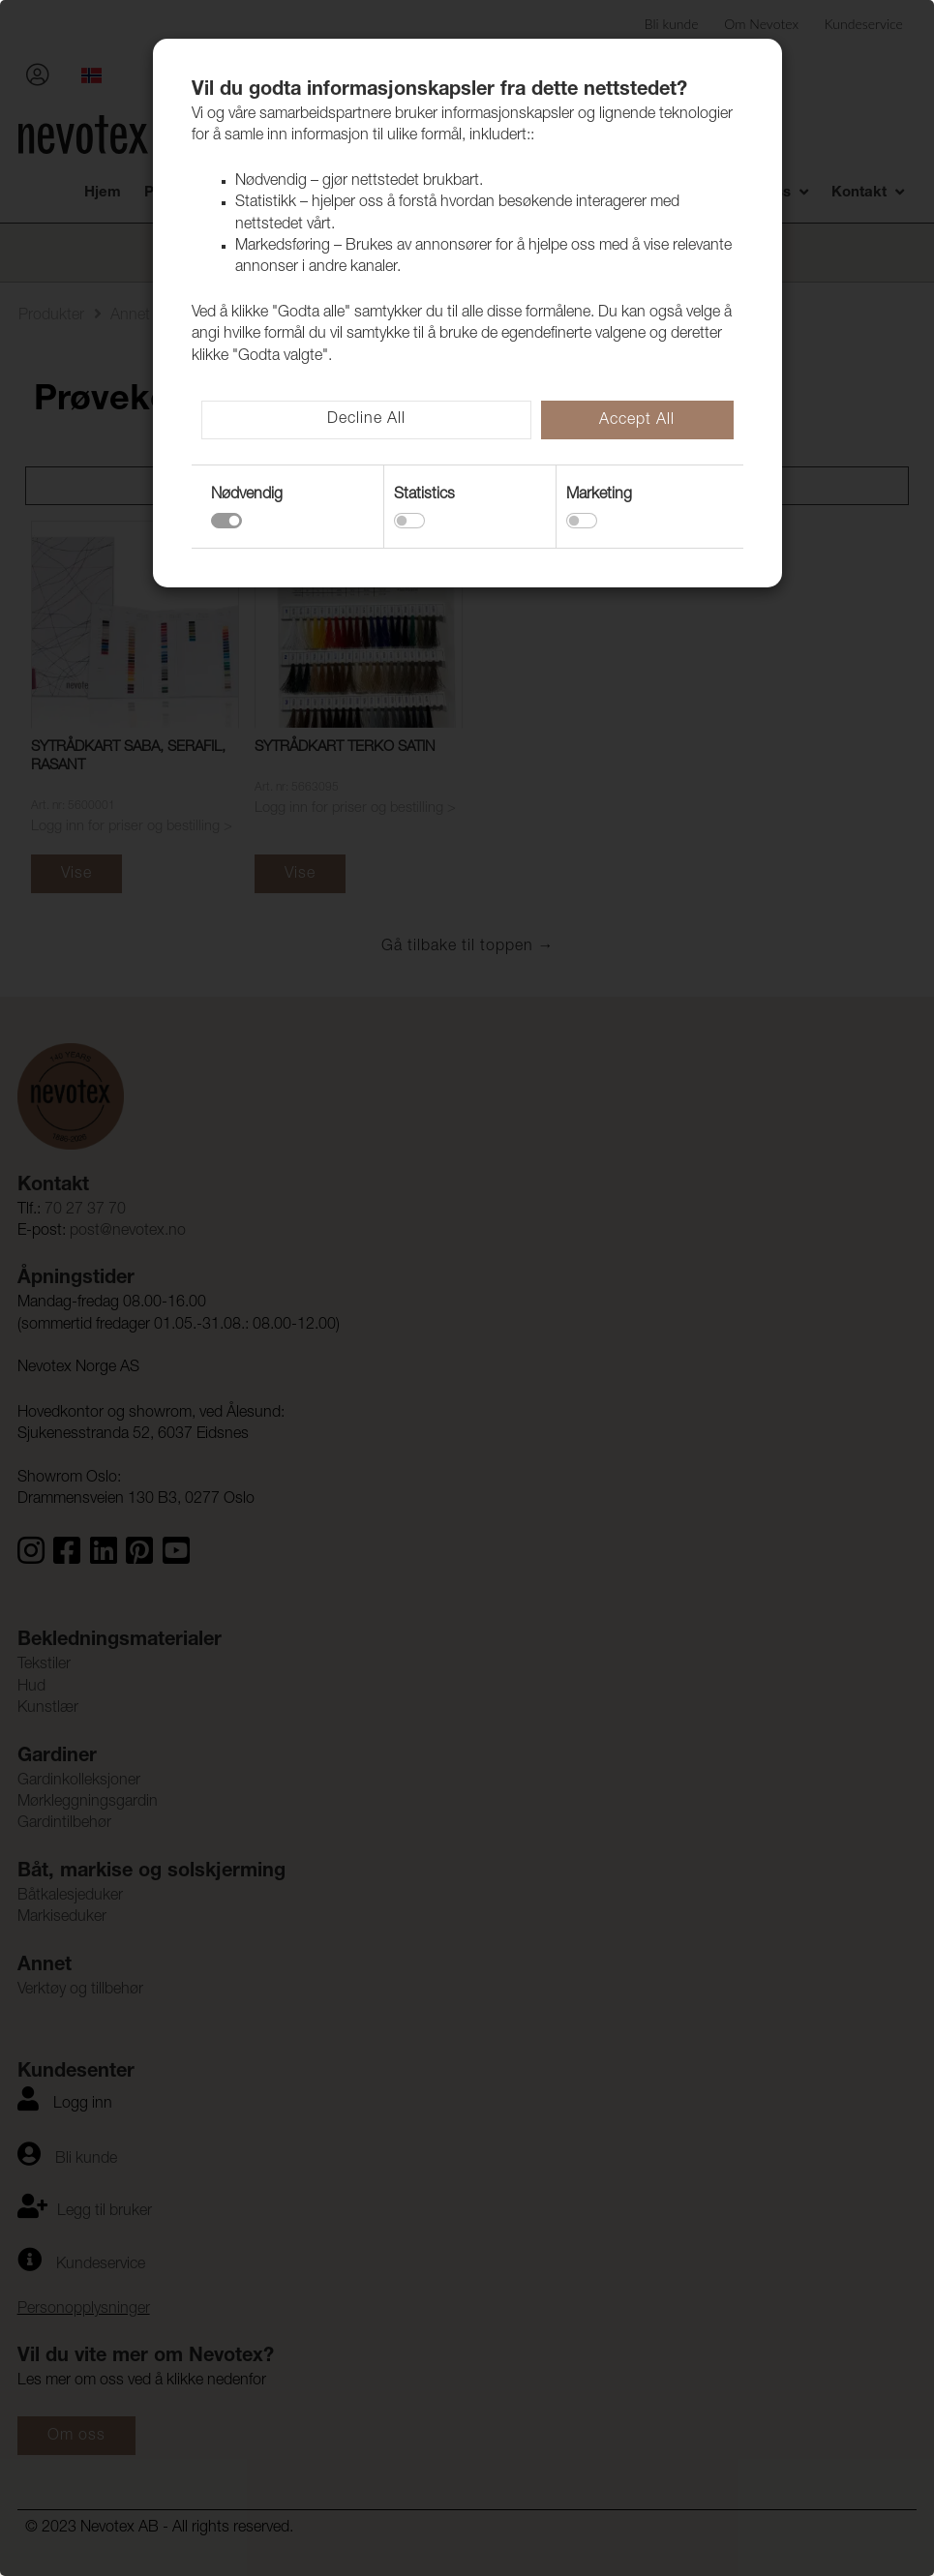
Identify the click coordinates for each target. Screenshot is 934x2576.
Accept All (637, 421)
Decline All (366, 420)
